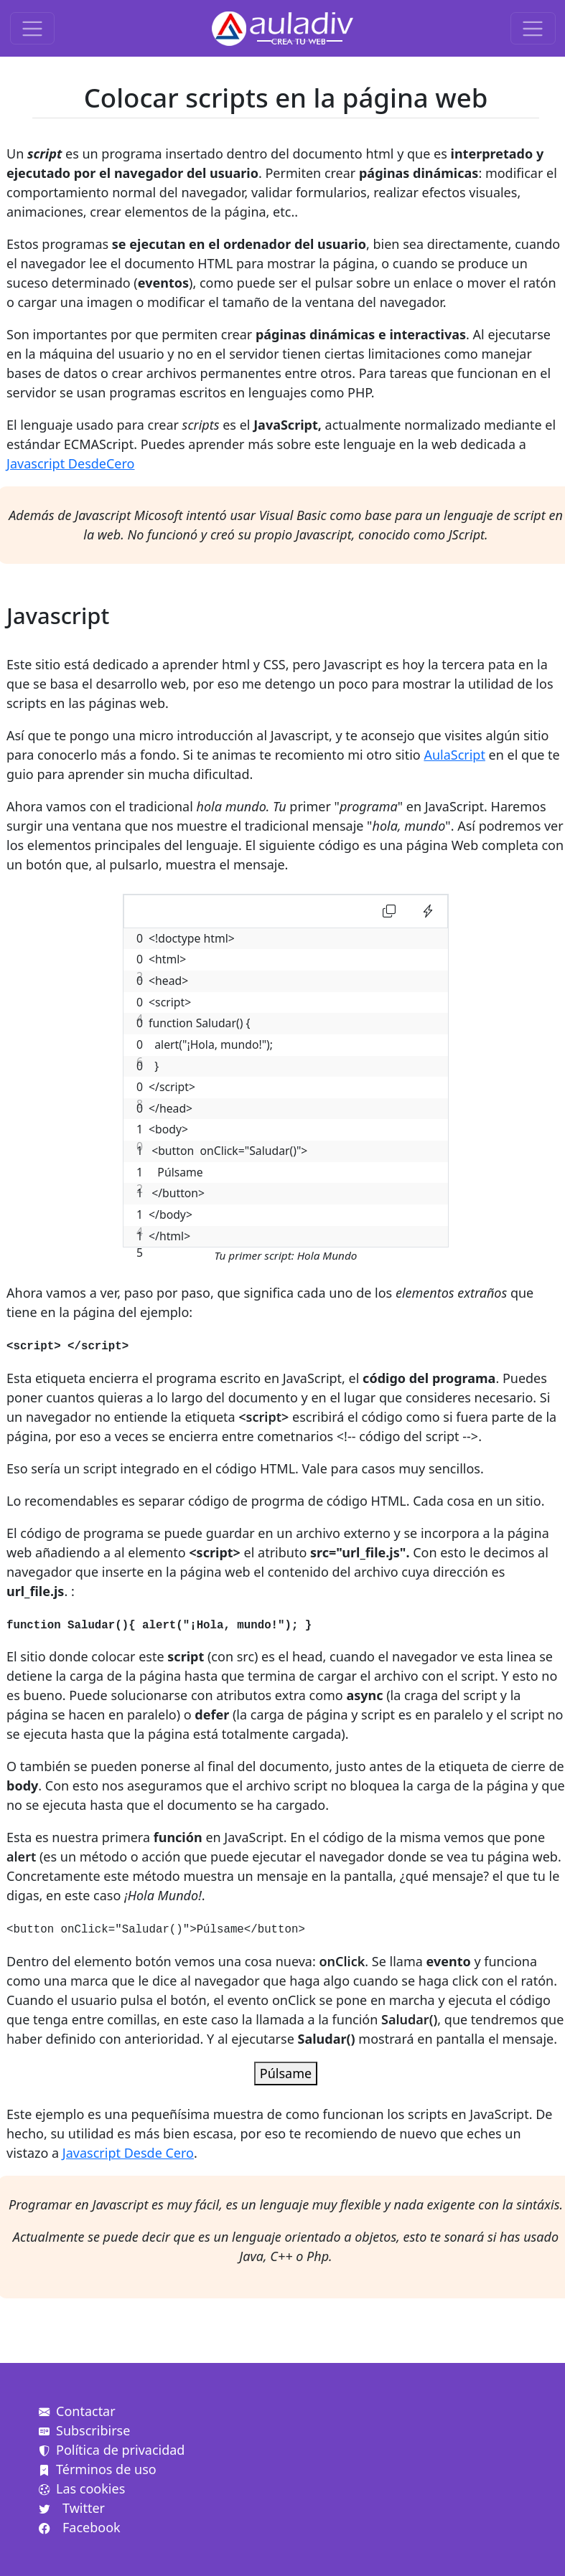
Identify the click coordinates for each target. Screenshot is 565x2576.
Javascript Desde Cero (128, 2152)
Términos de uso (98, 2469)
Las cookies (82, 2488)
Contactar (77, 2411)
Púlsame (286, 2073)
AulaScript (454, 754)
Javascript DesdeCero (70, 463)
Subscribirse (84, 2430)
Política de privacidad (112, 2449)
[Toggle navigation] (32, 28)
